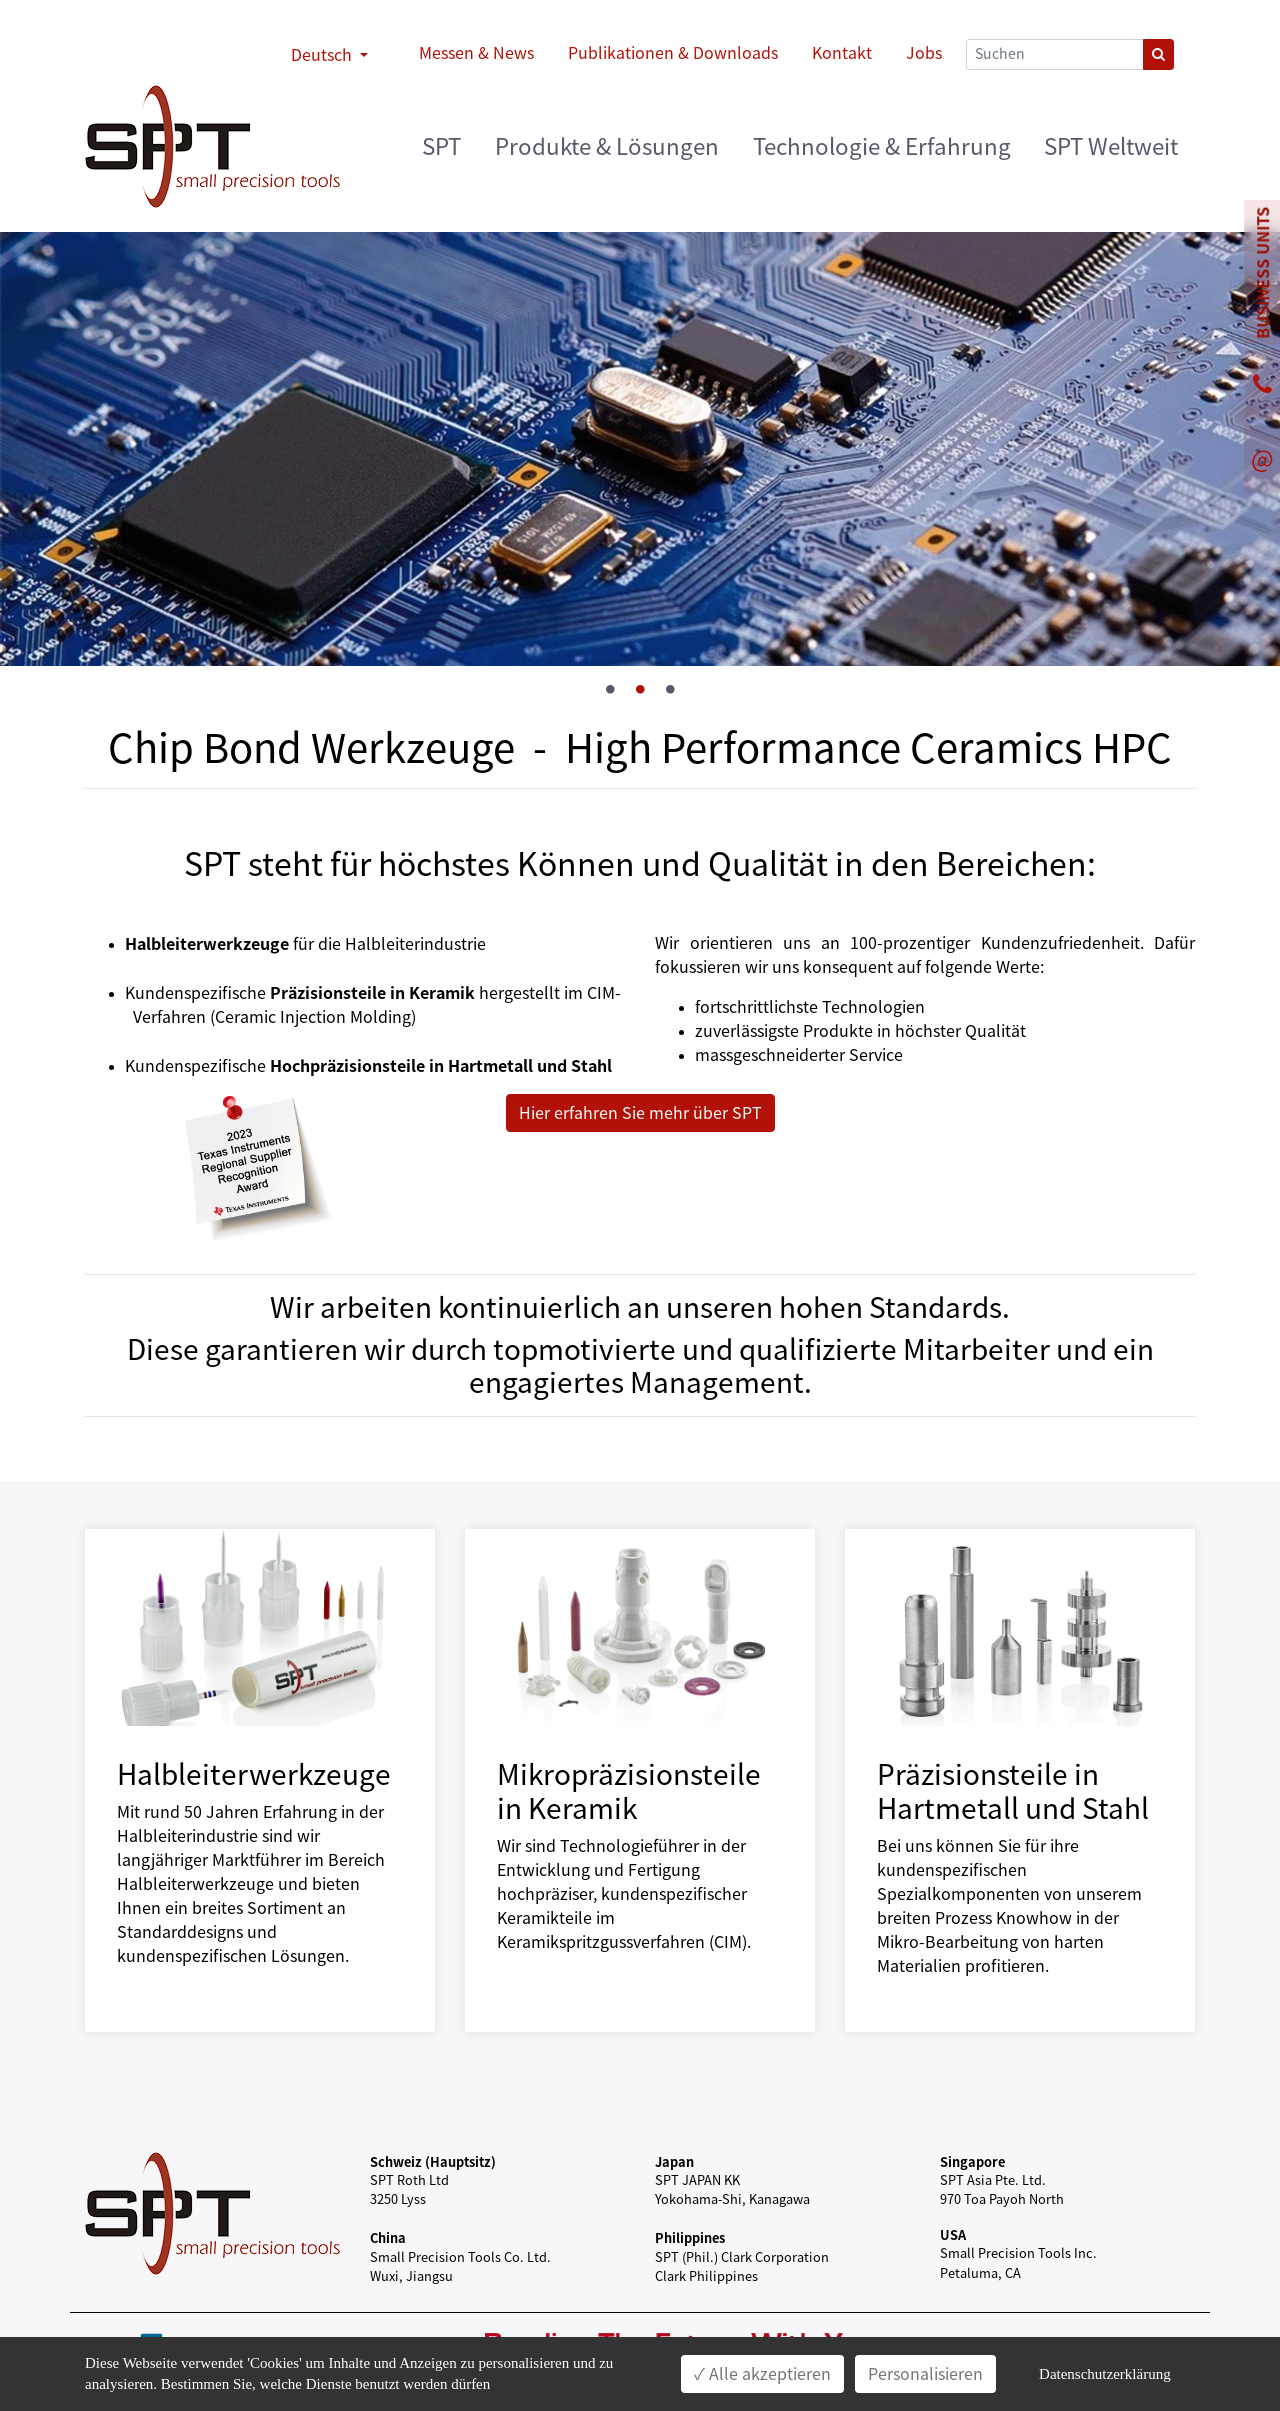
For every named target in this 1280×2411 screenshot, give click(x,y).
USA (953, 2234)
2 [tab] (640, 690)
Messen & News (476, 53)
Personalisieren (925, 2374)
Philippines (690, 2237)
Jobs (924, 53)
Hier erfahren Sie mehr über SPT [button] (640, 1113)
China (388, 2237)
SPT (441, 146)
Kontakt (842, 53)
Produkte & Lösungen (607, 146)
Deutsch (323, 55)
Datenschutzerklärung (1105, 2374)
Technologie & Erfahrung (882, 146)
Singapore (972, 2161)
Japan (674, 2161)
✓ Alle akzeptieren (762, 2374)
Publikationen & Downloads (673, 53)
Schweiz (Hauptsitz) (433, 2161)
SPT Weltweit (1111, 146)
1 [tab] (610, 690)
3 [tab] (670, 690)
